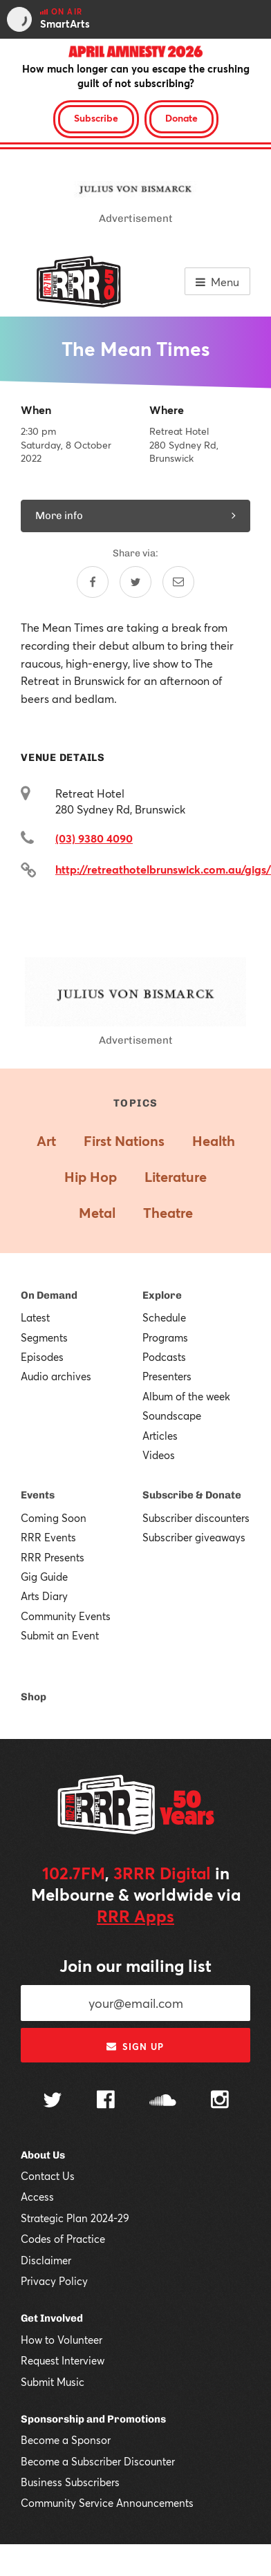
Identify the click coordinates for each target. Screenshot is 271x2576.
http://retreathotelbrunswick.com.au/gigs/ (163, 869)
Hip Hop (90, 1176)
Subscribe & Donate (191, 1495)
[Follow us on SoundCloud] (162, 2101)
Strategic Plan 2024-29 (75, 2218)
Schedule (164, 1317)
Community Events (66, 1616)
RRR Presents (52, 1557)
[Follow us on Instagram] (220, 2101)
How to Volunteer (61, 2340)
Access (37, 2196)
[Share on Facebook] (93, 582)
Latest (35, 1317)
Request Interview (62, 2360)
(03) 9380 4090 (94, 838)
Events (38, 1495)
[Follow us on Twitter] (52, 2101)
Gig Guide (44, 1576)
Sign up (135, 2046)
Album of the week (186, 1396)
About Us (43, 2155)
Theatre (168, 1212)
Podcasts (164, 1357)
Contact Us (48, 2176)
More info (135, 515)
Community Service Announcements (107, 2503)
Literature (175, 1176)
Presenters (166, 1376)
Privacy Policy (54, 2281)
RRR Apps (135, 1916)
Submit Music (52, 2382)
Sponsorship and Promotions (93, 2419)
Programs (165, 1337)
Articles (160, 1435)
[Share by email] (178, 582)
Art (46, 1140)
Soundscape (171, 1415)
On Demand (49, 1295)
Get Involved (52, 2318)
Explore (162, 1295)
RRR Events (48, 1537)
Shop (33, 1697)
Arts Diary (44, 1596)
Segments (44, 1337)
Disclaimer (46, 2260)
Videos (158, 1455)
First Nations (124, 1140)
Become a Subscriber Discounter (98, 2461)
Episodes (42, 1357)
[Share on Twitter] (135, 582)
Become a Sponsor (66, 2440)
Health (213, 1140)
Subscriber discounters (196, 1518)
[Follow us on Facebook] (106, 2101)
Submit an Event (60, 1635)
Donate (181, 117)
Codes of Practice (63, 2239)
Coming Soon (53, 1518)
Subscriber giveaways (193, 1537)
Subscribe (96, 117)
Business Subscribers (70, 2482)
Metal (97, 1212)
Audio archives (56, 1376)
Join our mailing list (135, 1966)
